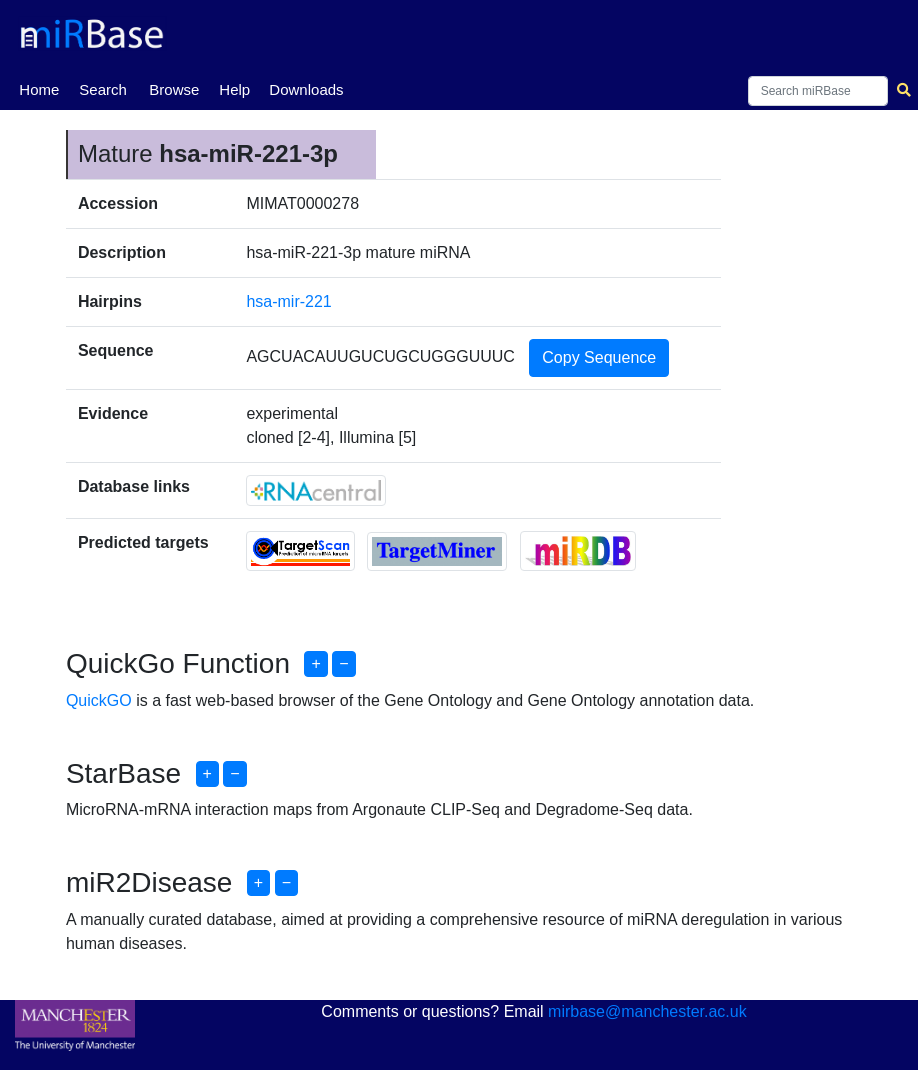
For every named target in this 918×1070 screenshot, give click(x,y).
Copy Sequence (599, 357)
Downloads (306, 89)
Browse (174, 89)
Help (234, 89)
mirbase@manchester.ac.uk (647, 1011)
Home (39, 88)
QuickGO (99, 700)
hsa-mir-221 (288, 301)
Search (103, 89)
